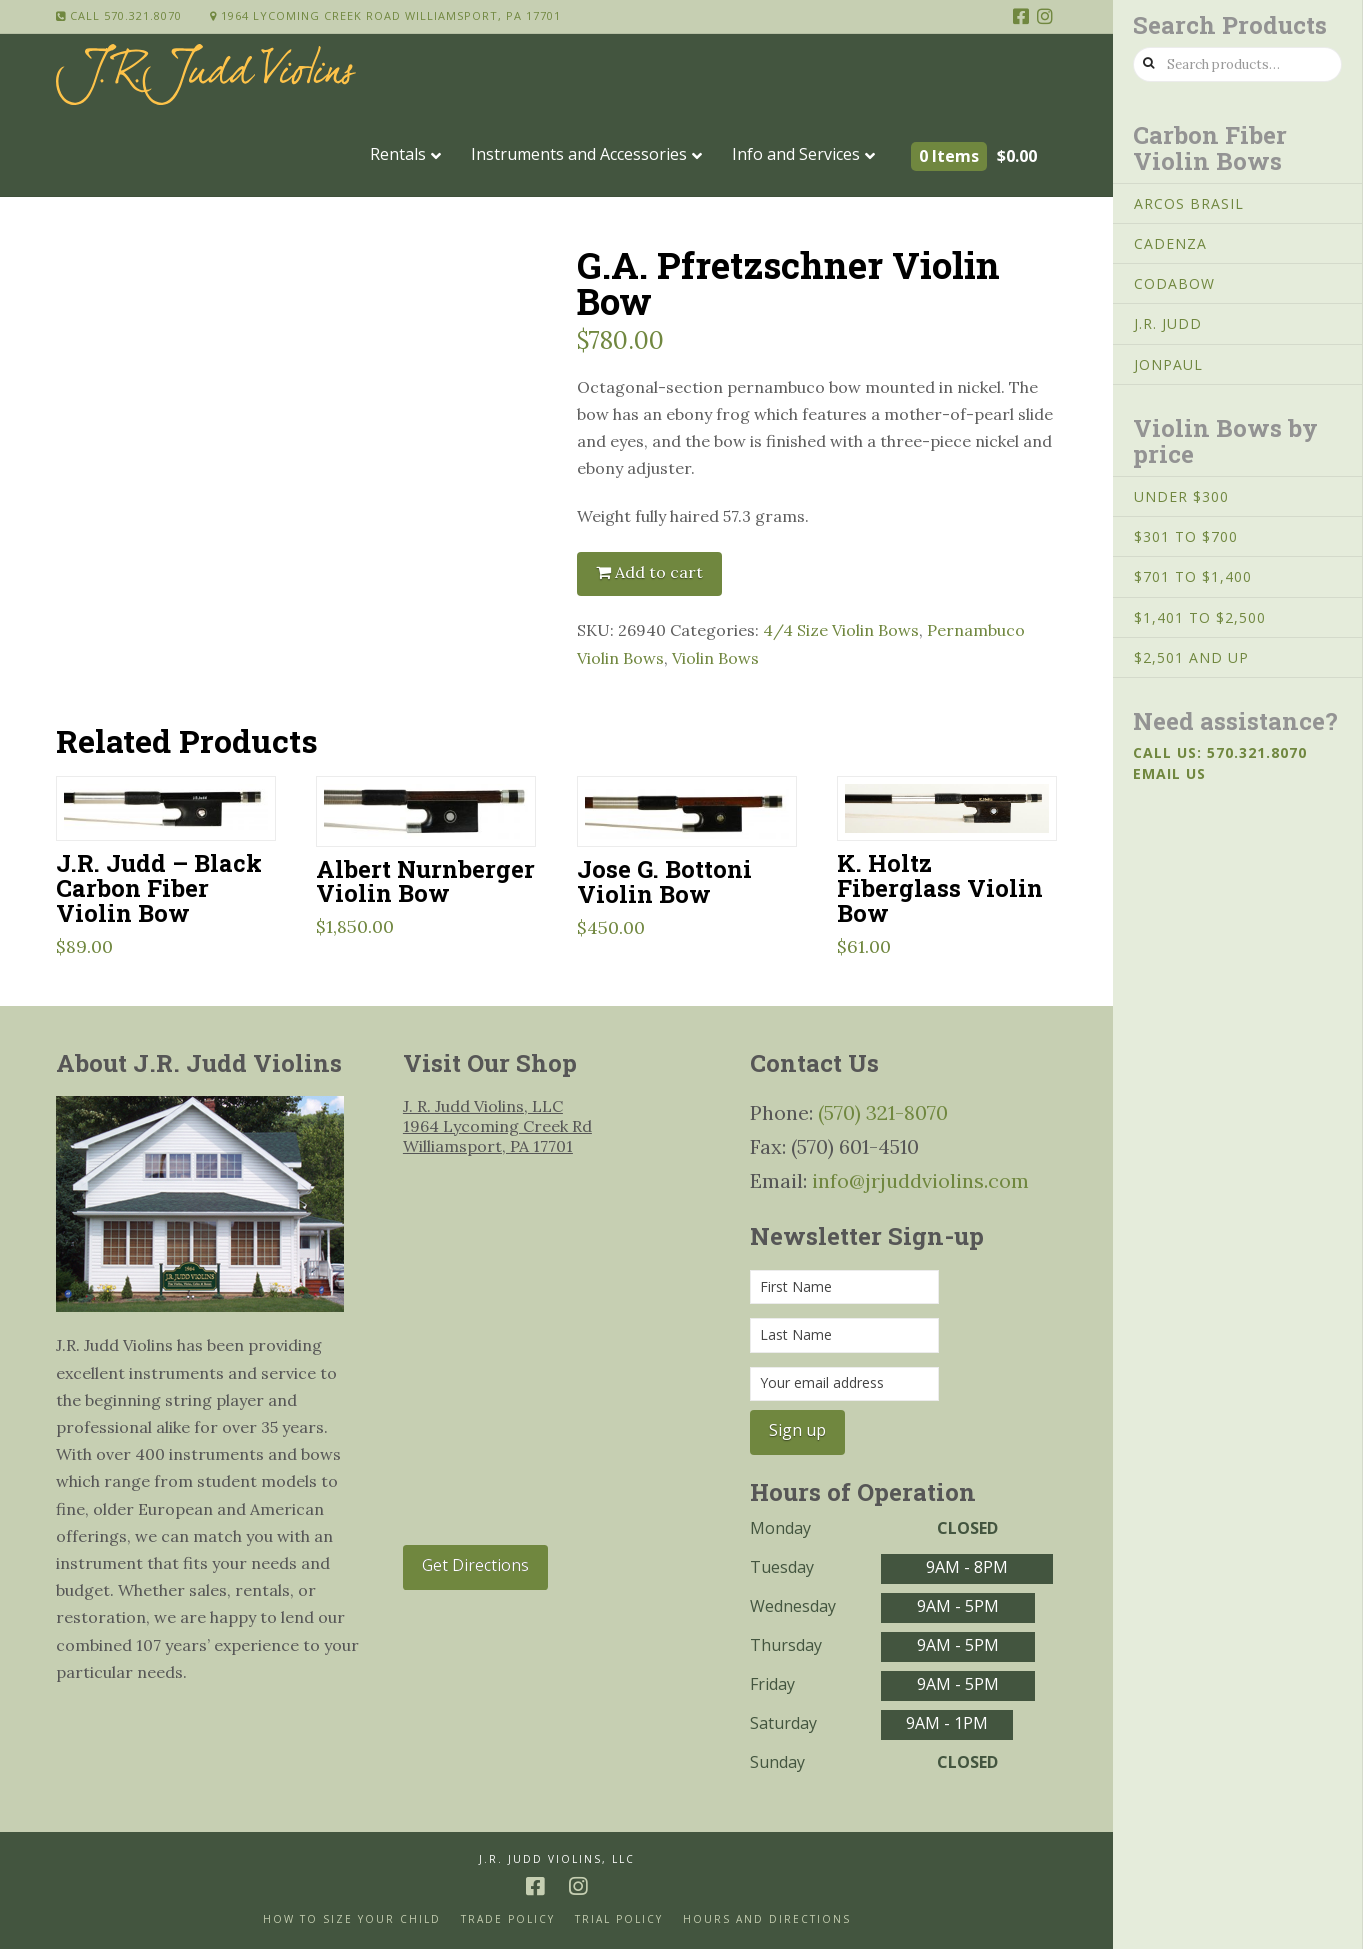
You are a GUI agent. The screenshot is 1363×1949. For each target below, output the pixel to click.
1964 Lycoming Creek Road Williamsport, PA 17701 (385, 15)
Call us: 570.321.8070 (1220, 752)
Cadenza (1170, 243)
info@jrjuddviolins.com (920, 1180)
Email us (1169, 773)
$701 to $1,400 (1193, 576)
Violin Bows (715, 658)
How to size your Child (352, 1919)
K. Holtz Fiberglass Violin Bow (940, 887)
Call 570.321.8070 (119, 15)
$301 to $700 (1186, 536)
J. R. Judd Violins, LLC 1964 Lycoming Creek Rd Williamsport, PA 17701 (497, 1126)
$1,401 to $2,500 (1200, 617)
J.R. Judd (1168, 323)
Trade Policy (508, 1919)
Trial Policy (619, 1919)
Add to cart (659, 572)
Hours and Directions (767, 1919)
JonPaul (1168, 364)
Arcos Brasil (1189, 203)
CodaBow (1174, 283)
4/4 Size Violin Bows (841, 630)
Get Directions (475, 1565)
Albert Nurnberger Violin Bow (425, 881)
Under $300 (1181, 496)
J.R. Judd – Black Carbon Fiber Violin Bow (159, 887)
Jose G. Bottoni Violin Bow (664, 881)
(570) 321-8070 (883, 1112)
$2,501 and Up (1191, 657)
